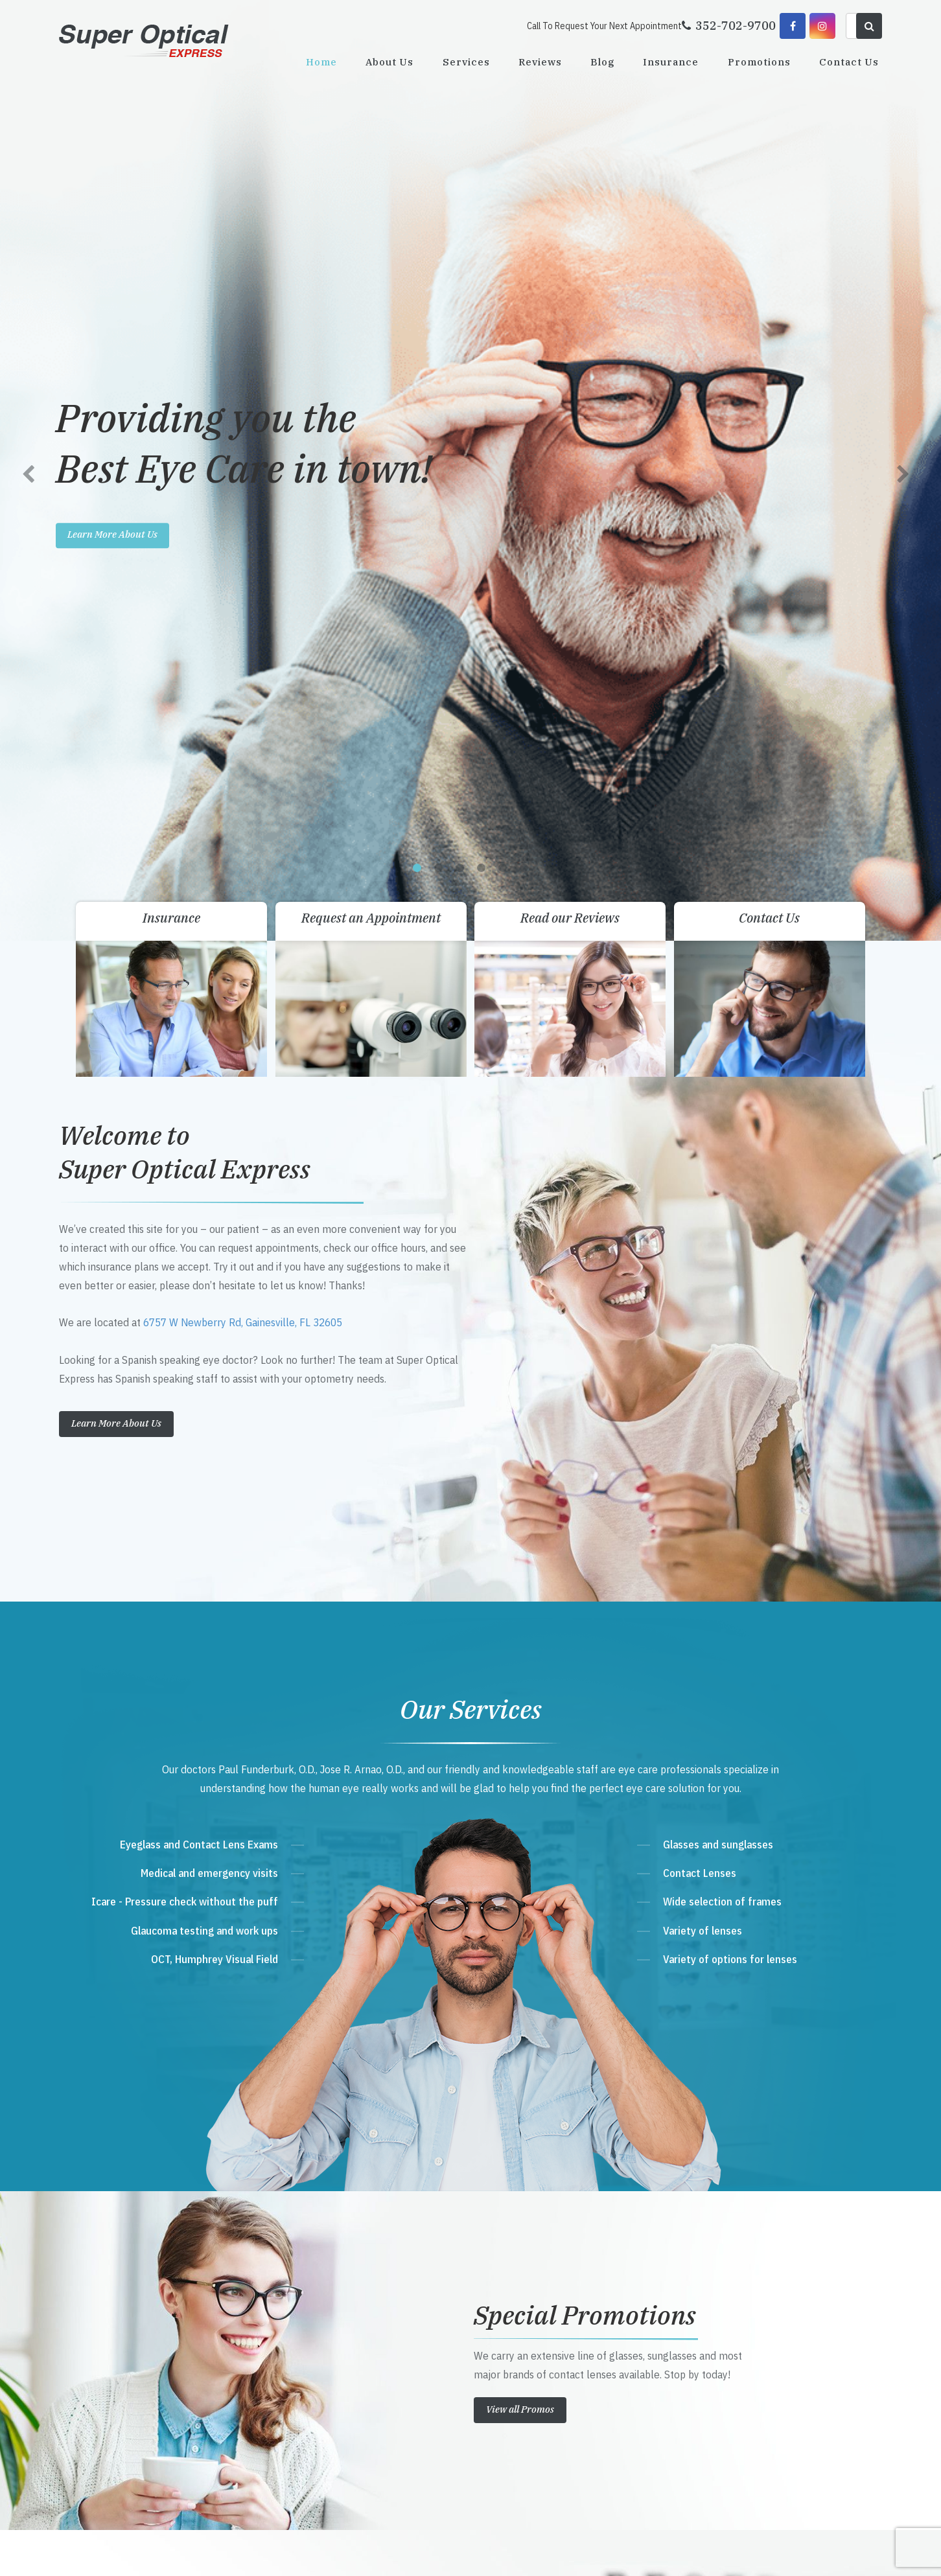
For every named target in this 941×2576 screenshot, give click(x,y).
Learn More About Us (116, 495)
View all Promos (520, 1481)
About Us (389, 62)
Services (466, 62)
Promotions (759, 62)
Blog (602, 62)
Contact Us (849, 62)
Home (321, 62)
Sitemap (345, 2552)
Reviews (540, 62)
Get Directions (340, 2293)
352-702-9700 (336, 2318)
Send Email (326, 2367)
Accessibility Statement (289, 2552)
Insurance (671, 62)
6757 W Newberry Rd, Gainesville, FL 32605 (242, 394)
